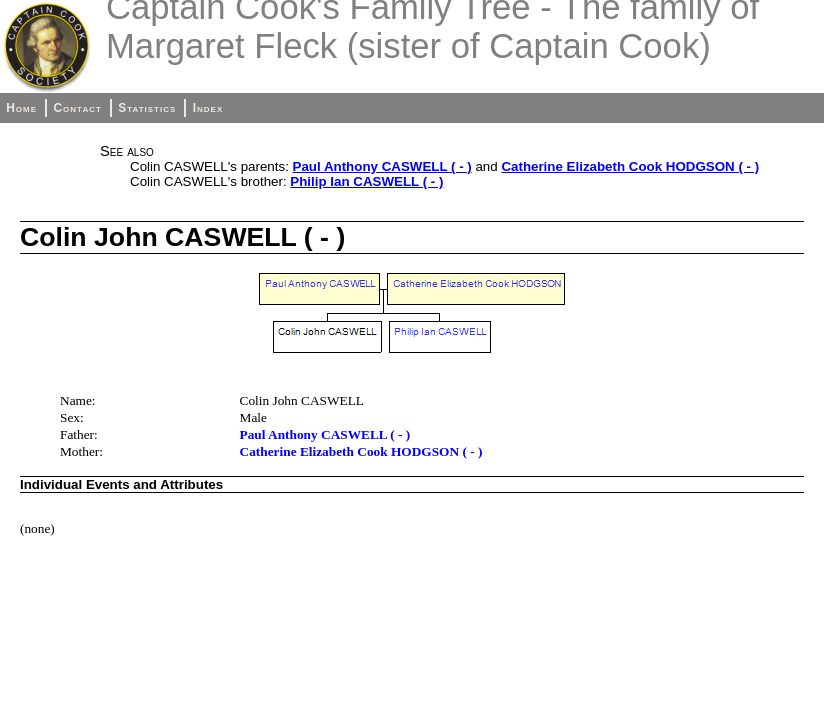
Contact (77, 108)
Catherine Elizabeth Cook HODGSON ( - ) (630, 166)
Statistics (147, 108)
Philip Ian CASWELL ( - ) (366, 181)
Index (208, 108)
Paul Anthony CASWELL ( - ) (382, 166)
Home (21, 108)
